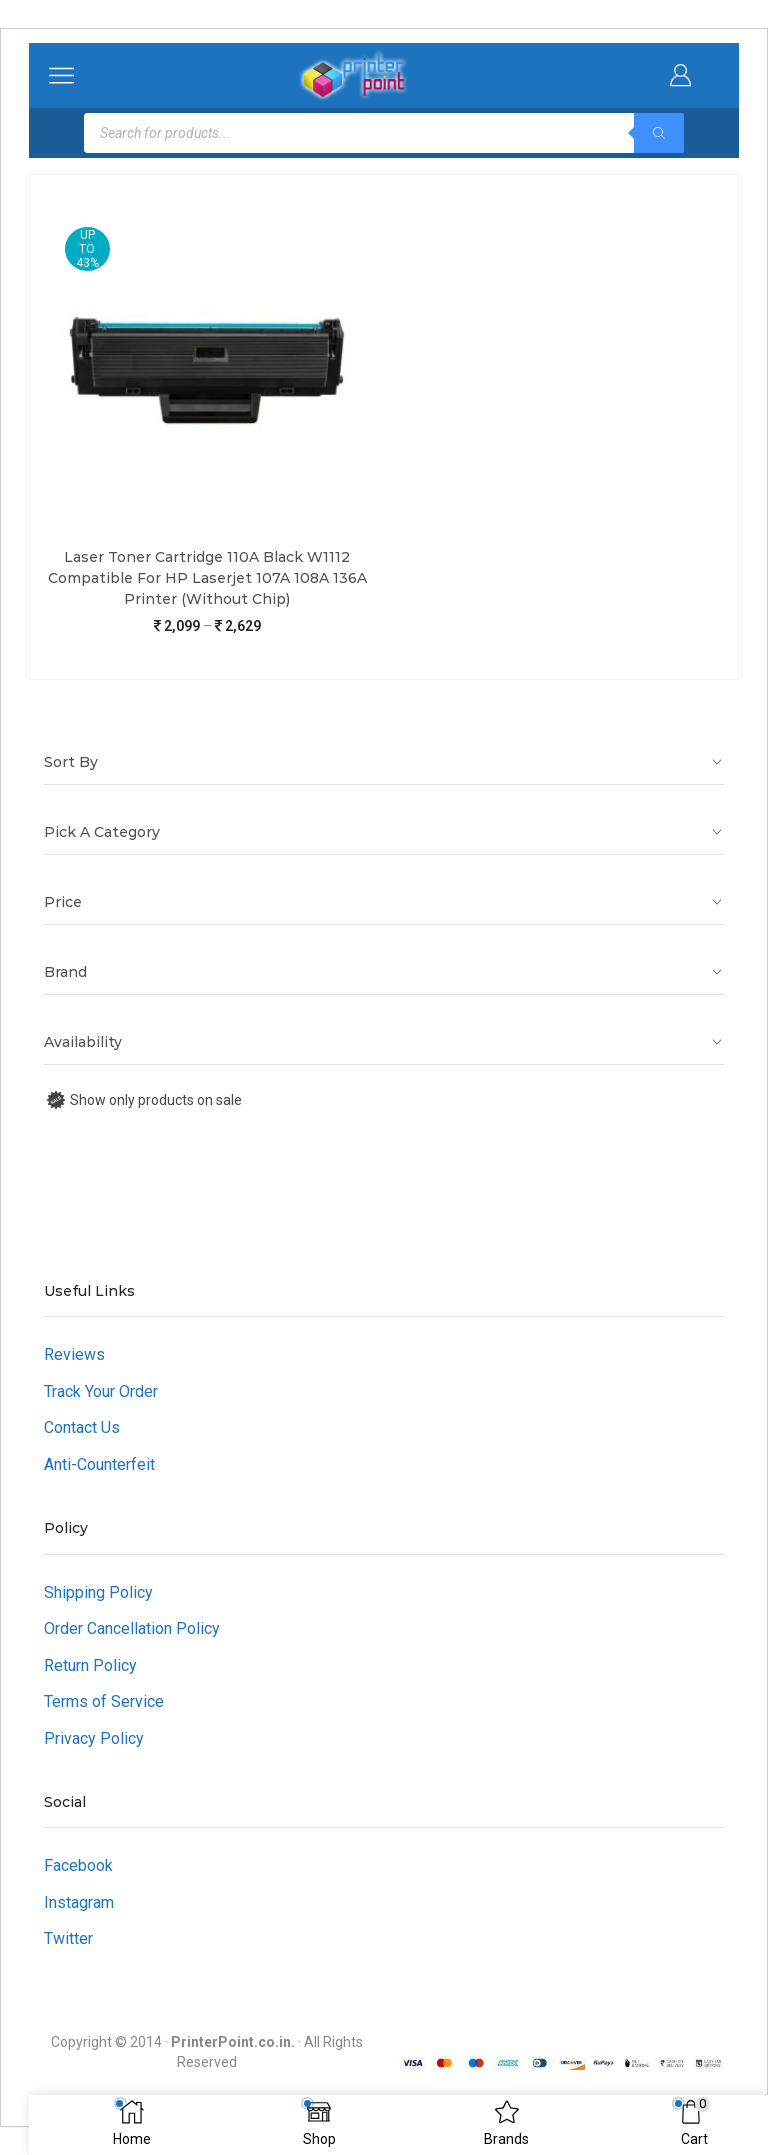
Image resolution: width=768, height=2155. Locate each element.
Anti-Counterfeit (99, 1464)
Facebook (78, 1865)
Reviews (74, 1354)
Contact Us (82, 1427)
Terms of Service (104, 1701)
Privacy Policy (94, 1738)
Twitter (68, 1938)
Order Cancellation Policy (132, 1628)
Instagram (79, 1902)
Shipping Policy (98, 1592)
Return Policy (90, 1665)
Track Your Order (101, 1391)
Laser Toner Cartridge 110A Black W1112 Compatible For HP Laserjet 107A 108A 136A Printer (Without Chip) (207, 578)
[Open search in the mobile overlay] (384, 133)
